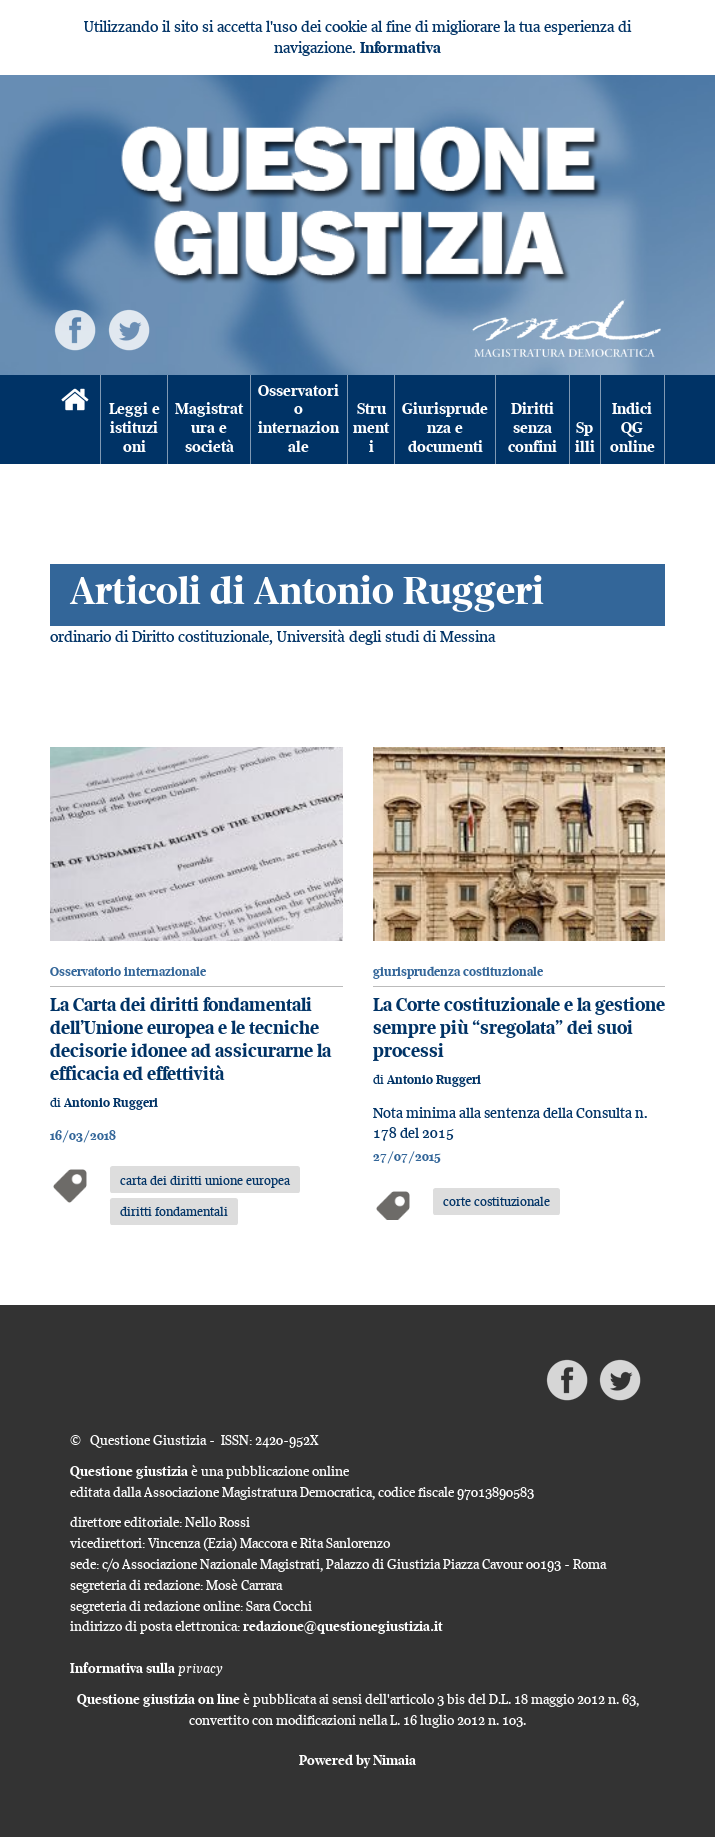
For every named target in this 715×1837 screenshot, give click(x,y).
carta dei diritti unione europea (205, 1180)
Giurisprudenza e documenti (445, 427)
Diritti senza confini (532, 427)
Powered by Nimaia (357, 1760)
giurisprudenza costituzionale (458, 971)
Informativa (400, 47)
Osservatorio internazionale (298, 419)
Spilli (585, 437)
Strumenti (371, 427)
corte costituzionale (496, 1201)
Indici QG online (632, 427)
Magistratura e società (209, 427)
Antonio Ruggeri (111, 1102)
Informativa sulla (146, 1668)
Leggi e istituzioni (134, 427)
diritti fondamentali (174, 1211)
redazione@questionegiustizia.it (343, 1626)
